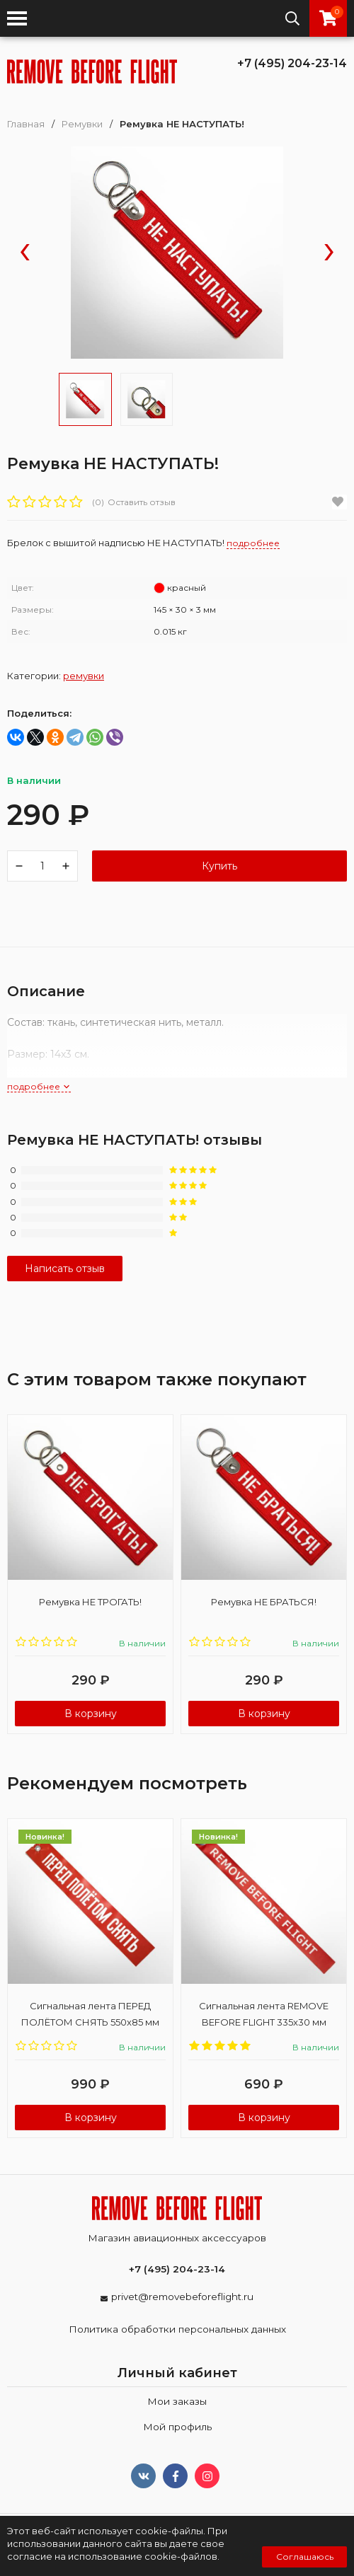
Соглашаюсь (304, 2556)
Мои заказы (177, 2401)
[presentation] (24, 253)
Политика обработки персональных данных (177, 2329)
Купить (219, 866)
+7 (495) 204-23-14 (292, 63)
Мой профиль (177, 2426)
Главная (26, 124)
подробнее (39, 1086)
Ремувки (82, 124)
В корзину (90, 1713)
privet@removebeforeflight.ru (182, 2296)
